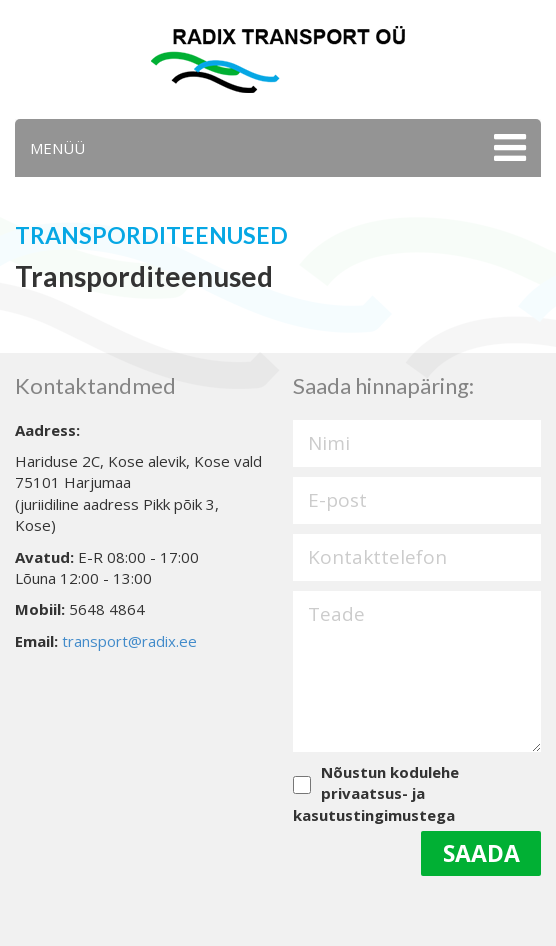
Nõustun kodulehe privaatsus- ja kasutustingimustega (376, 793)
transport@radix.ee (129, 641)
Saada (481, 853)
